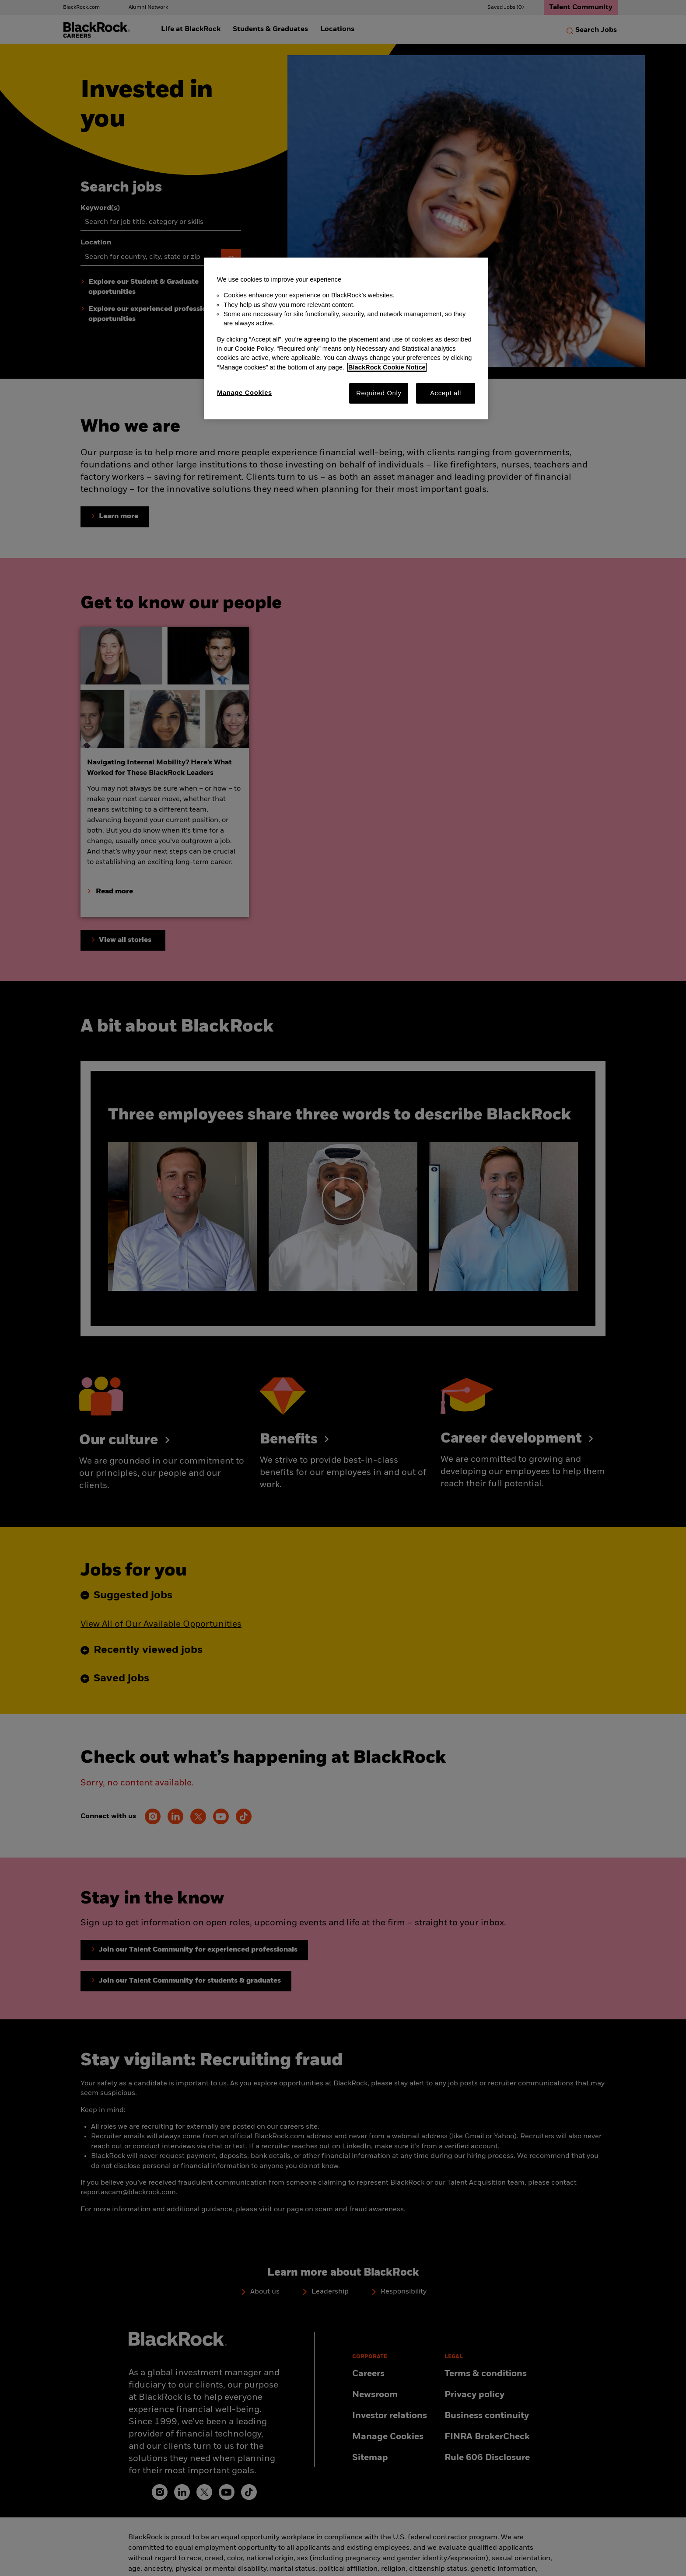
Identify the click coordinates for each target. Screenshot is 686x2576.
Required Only (378, 393)
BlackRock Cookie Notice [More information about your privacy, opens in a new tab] (387, 367)
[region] (346, 338)
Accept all (445, 393)
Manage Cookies (244, 392)
